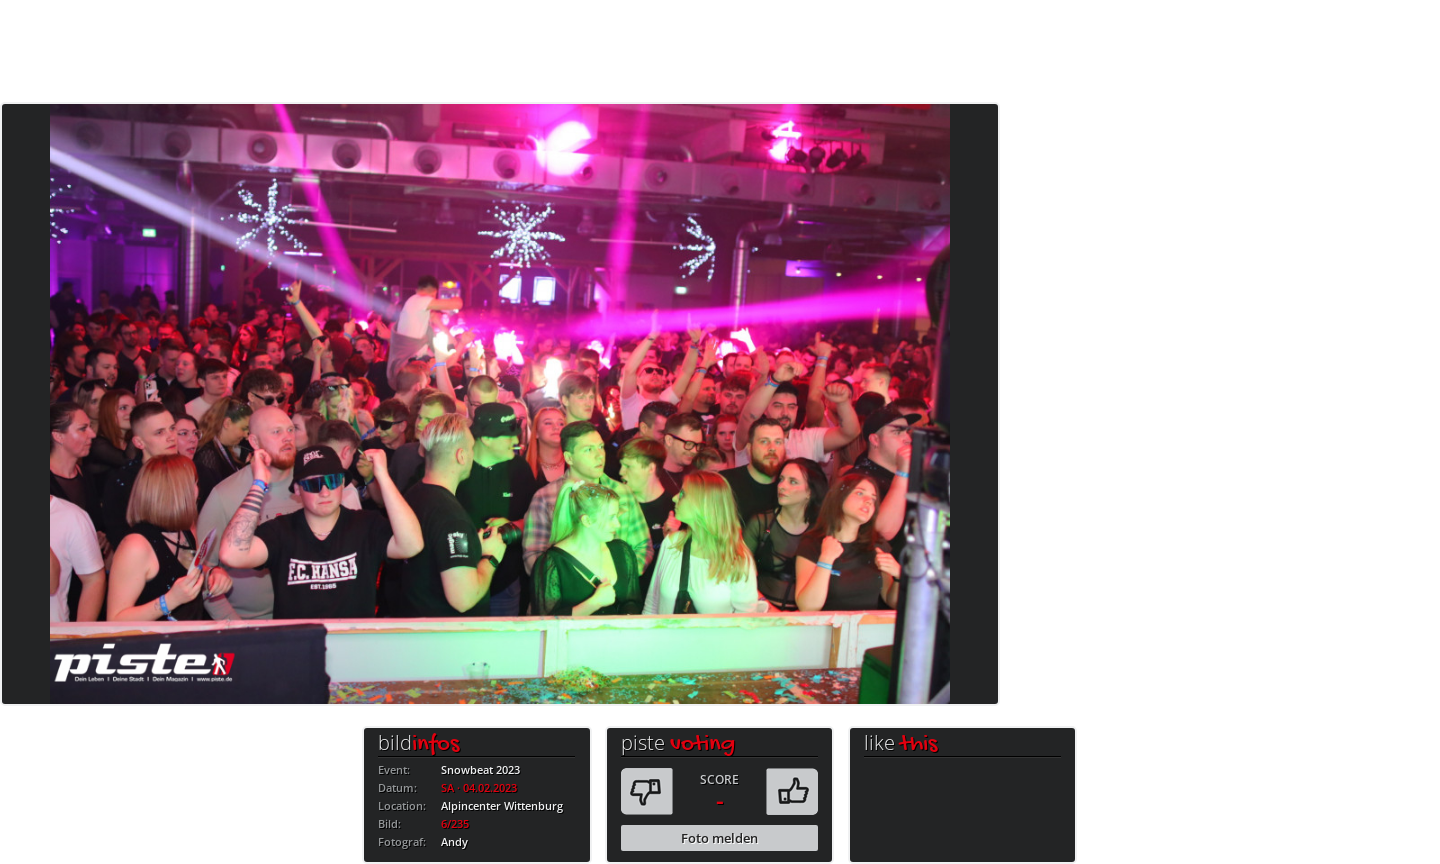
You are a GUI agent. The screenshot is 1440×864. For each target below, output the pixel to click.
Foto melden (719, 838)
